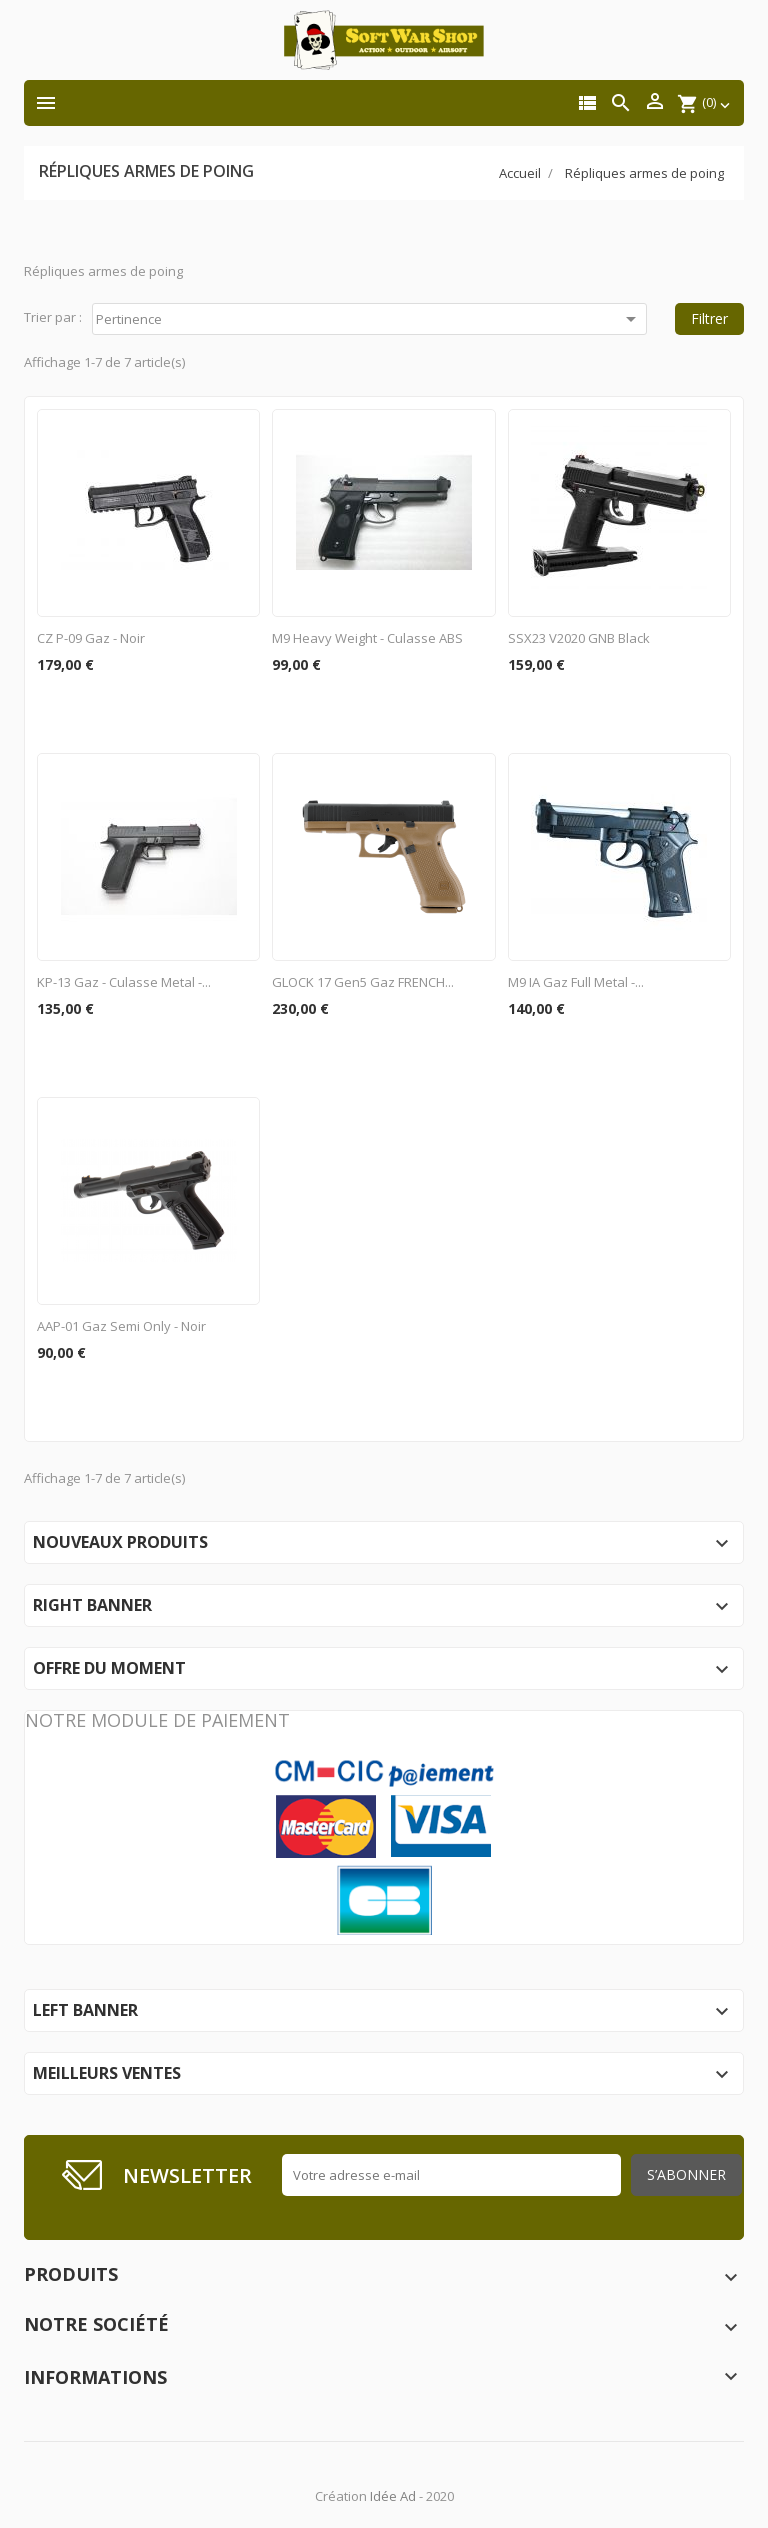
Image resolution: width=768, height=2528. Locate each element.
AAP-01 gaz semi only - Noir (121, 1326)
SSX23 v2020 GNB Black (579, 638)
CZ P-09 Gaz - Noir (91, 638)
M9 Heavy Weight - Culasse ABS (367, 638)
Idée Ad (393, 2496)
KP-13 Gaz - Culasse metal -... (124, 982)
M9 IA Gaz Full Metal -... (576, 982)
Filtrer (709, 318)
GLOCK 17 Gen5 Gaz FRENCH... (363, 982)
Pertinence (369, 319)
